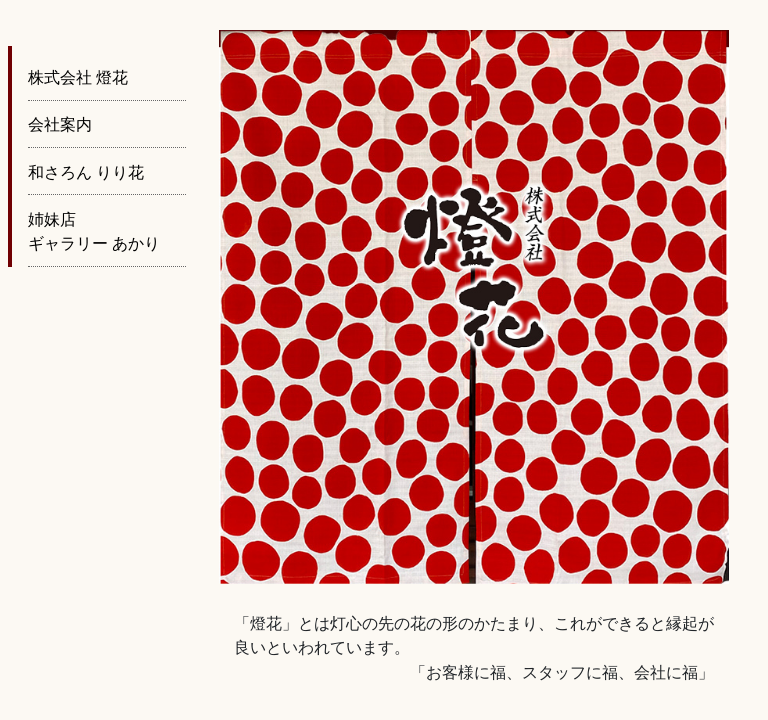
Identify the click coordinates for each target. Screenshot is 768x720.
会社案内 (60, 124)
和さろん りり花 (86, 172)
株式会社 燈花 (78, 77)
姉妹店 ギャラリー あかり (94, 231)
